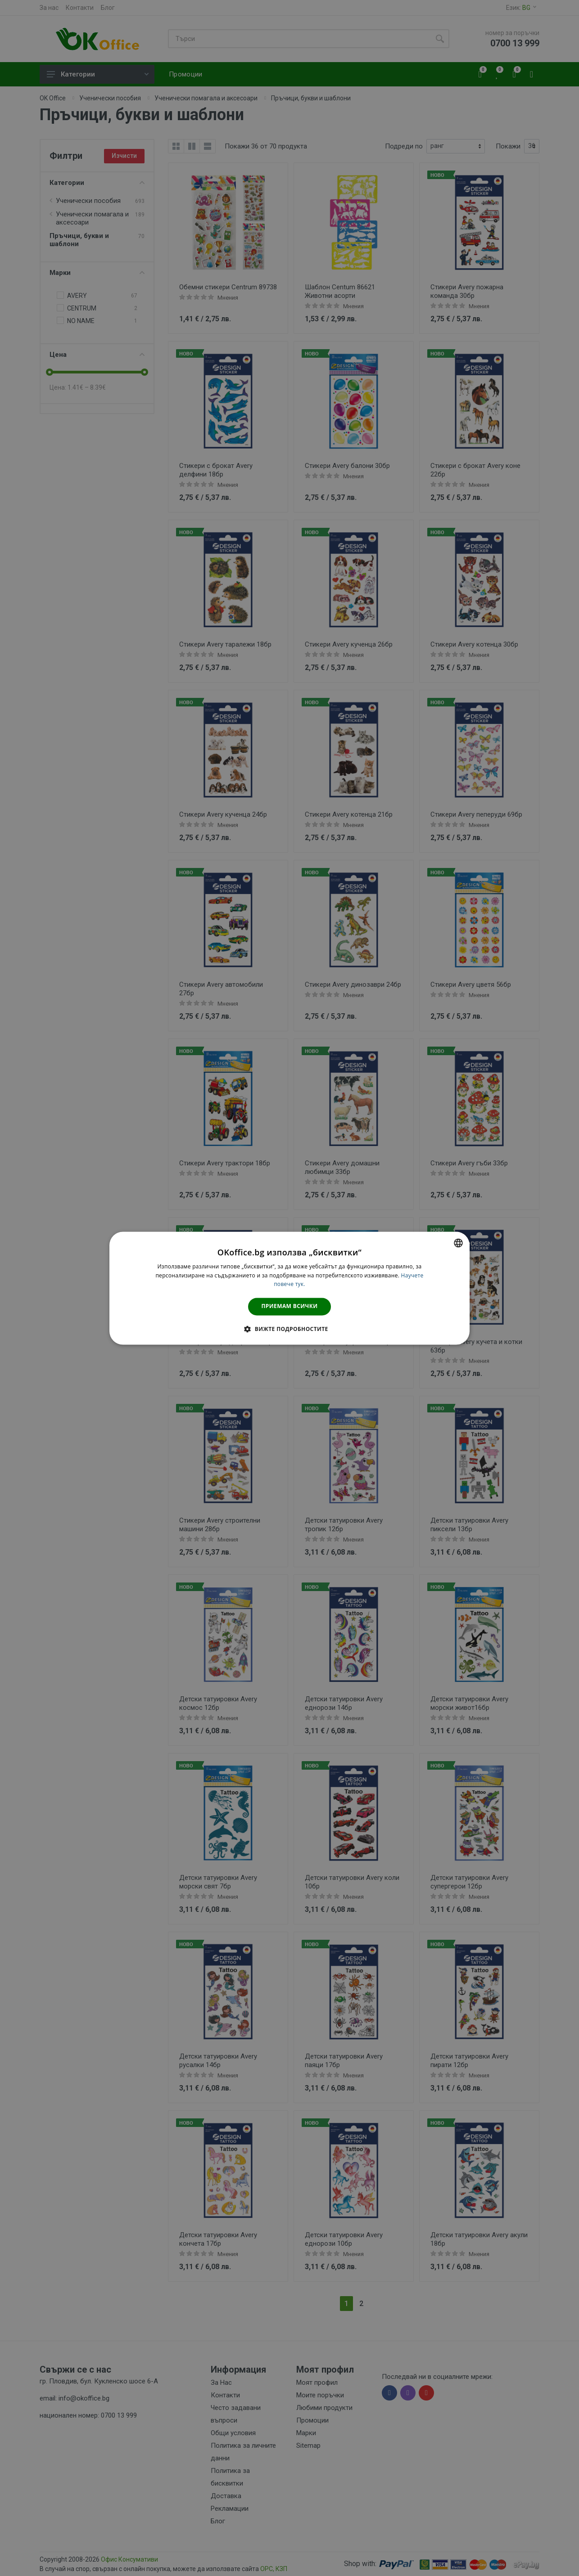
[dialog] (289, 1288)
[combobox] (458, 1242)
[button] (289, 1328)
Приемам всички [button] (290, 1306)
